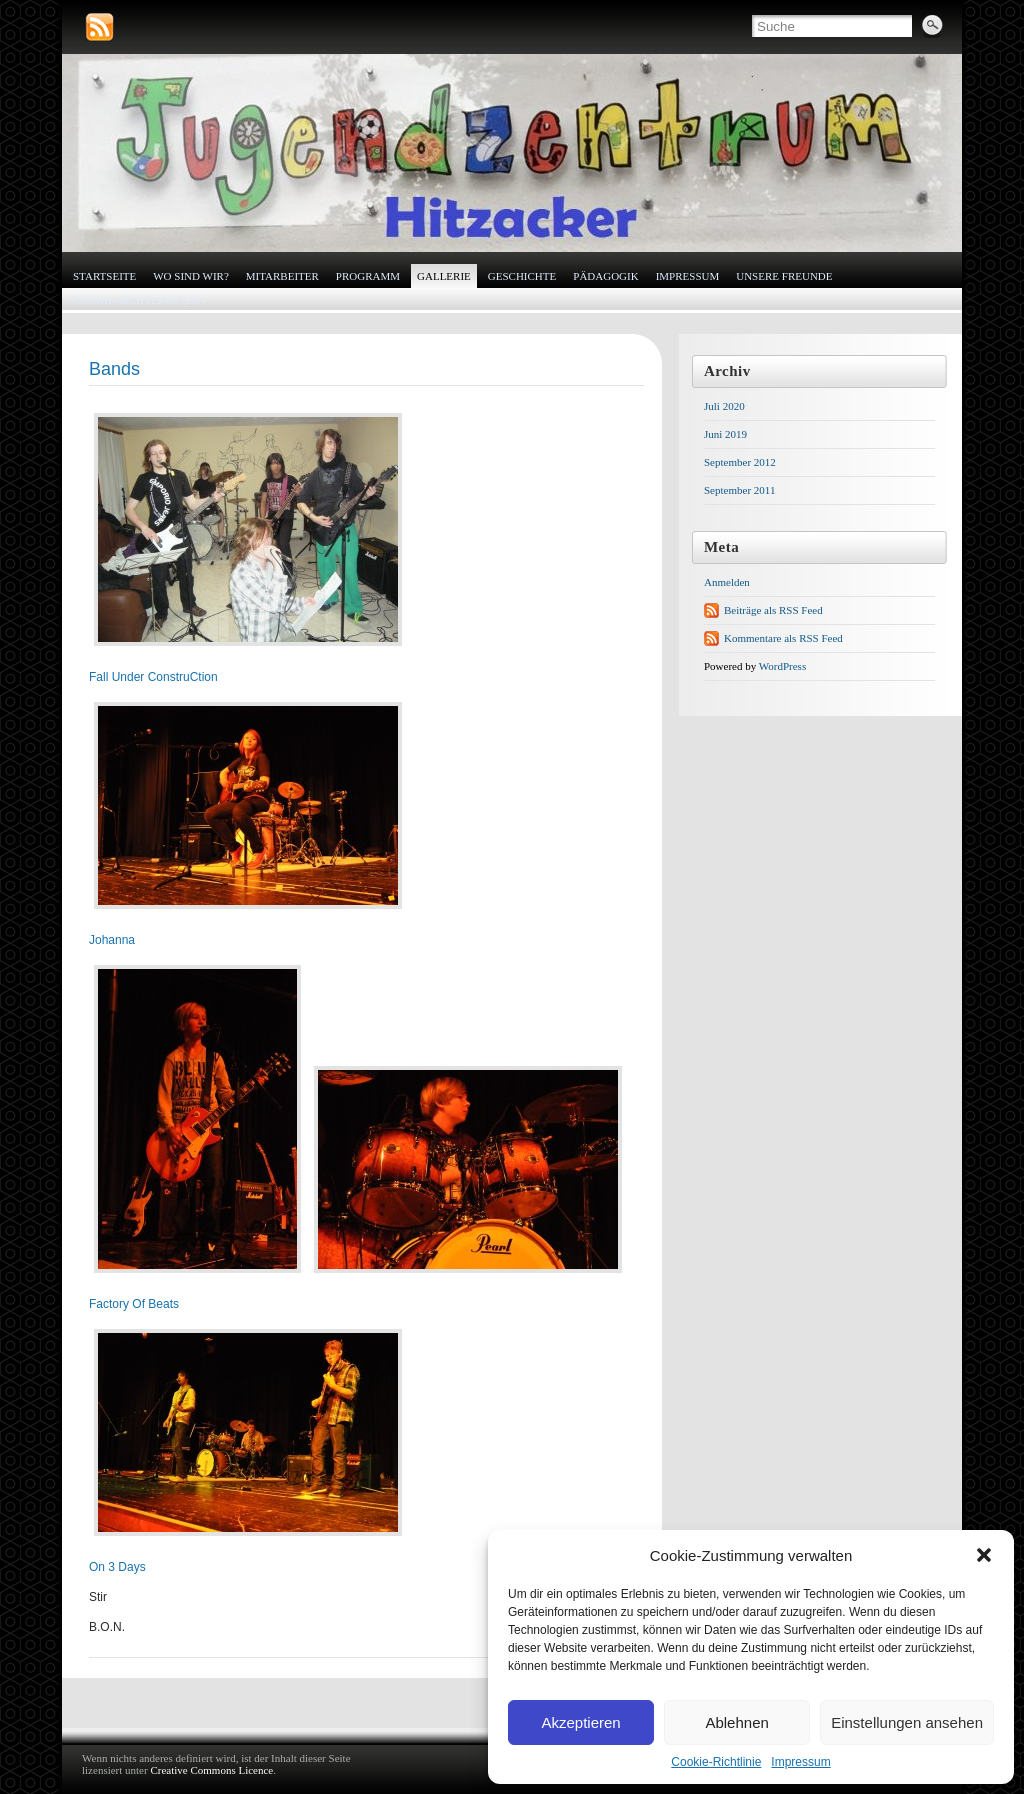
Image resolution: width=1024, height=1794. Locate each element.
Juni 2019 (725, 434)
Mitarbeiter (282, 276)
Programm (368, 276)
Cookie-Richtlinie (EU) (139, 300)
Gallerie (444, 276)
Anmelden (727, 582)
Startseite (104, 276)
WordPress (782, 666)
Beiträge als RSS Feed (773, 610)
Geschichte (522, 276)
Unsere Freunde (784, 276)
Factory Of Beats (134, 1304)
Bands (114, 369)
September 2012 (740, 462)
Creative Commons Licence (211, 1770)
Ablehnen (736, 1722)
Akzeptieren (580, 1722)
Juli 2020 (724, 406)
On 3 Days (117, 1567)
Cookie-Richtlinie (716, 1762)
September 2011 (739, 490)
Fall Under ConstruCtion (153, 677)
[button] (984, 1555)
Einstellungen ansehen (907, 1722)
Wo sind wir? (191, 276)
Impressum (800, 1762)
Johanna (112, 940)
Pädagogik (605, 276)
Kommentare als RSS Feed (783, 638)
